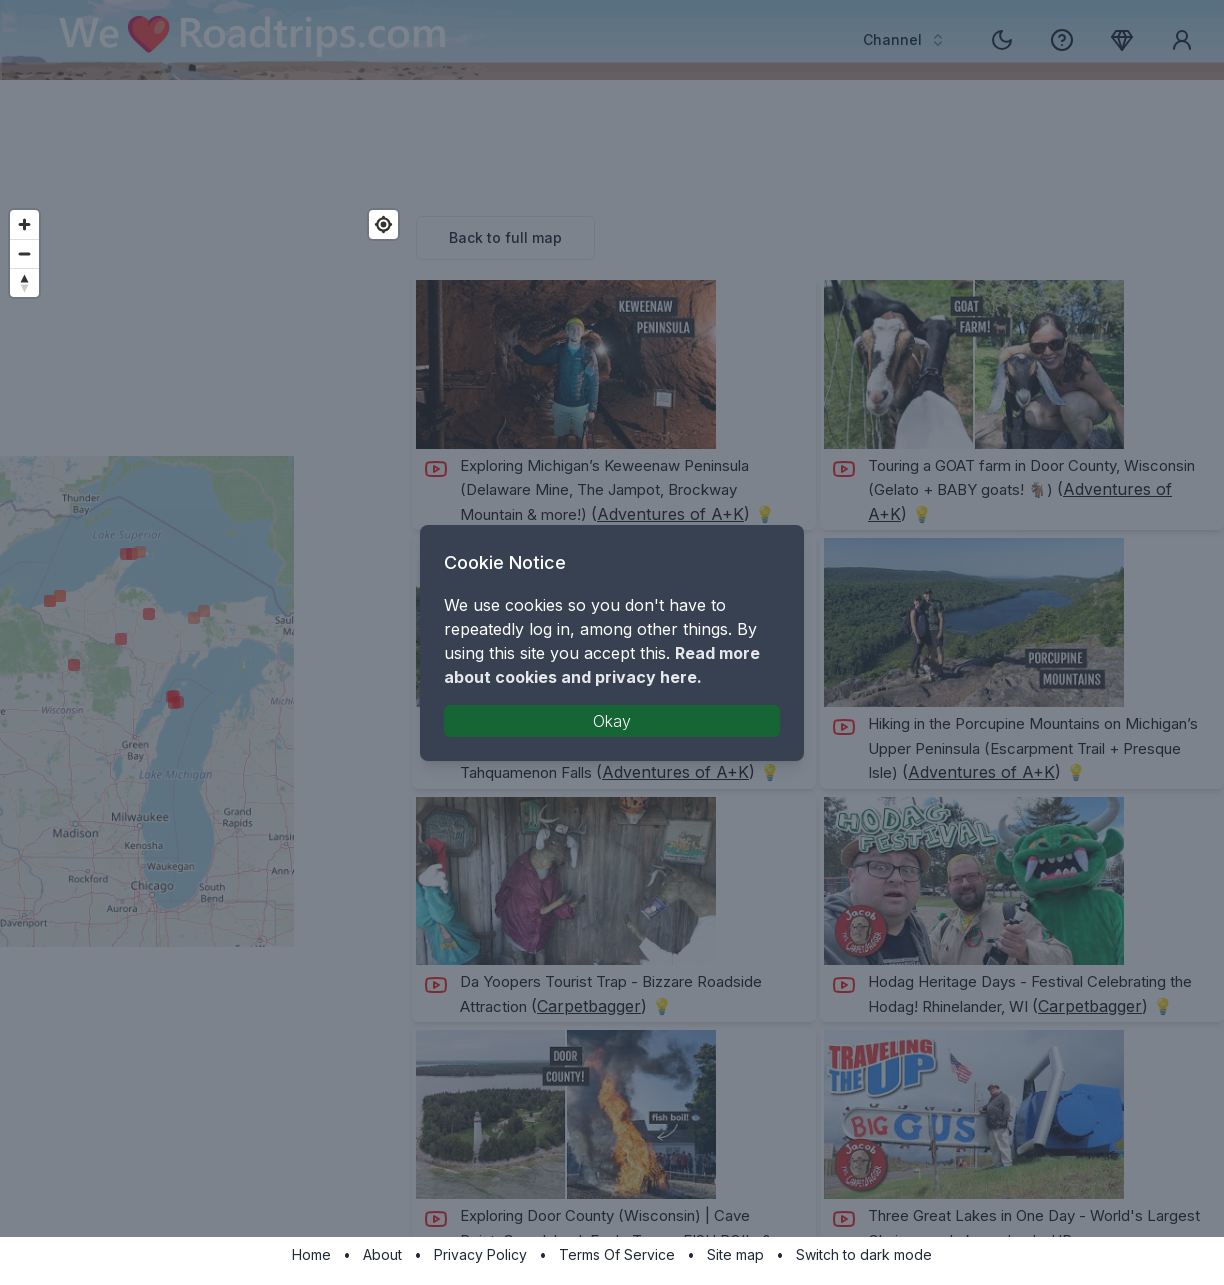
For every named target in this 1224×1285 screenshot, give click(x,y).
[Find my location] (383, 224)
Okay (612, 721)
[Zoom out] (24, 253)
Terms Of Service (617, 1254)
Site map (735, 1254)
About (382, 1254)
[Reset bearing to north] (24, 282)
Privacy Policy (480, 1254)
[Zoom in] (24, 224)
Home (311, 1254)
